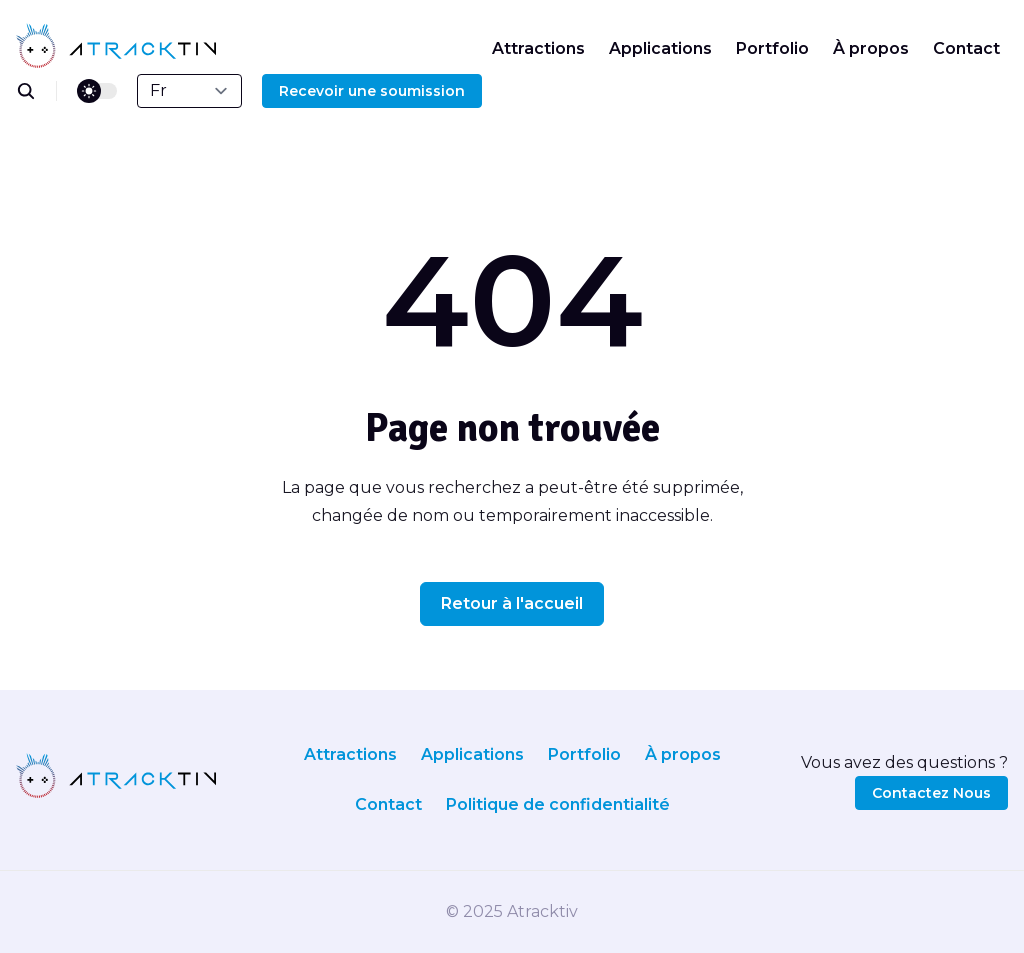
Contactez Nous (931, 793)
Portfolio (772, 48)
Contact (966, 48)
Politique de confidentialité (558, 804)
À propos (871, 48)
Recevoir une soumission (372, 91)
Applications (660, 48)
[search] (36, 91)
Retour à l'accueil (512, 603)
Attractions (538, 48)
